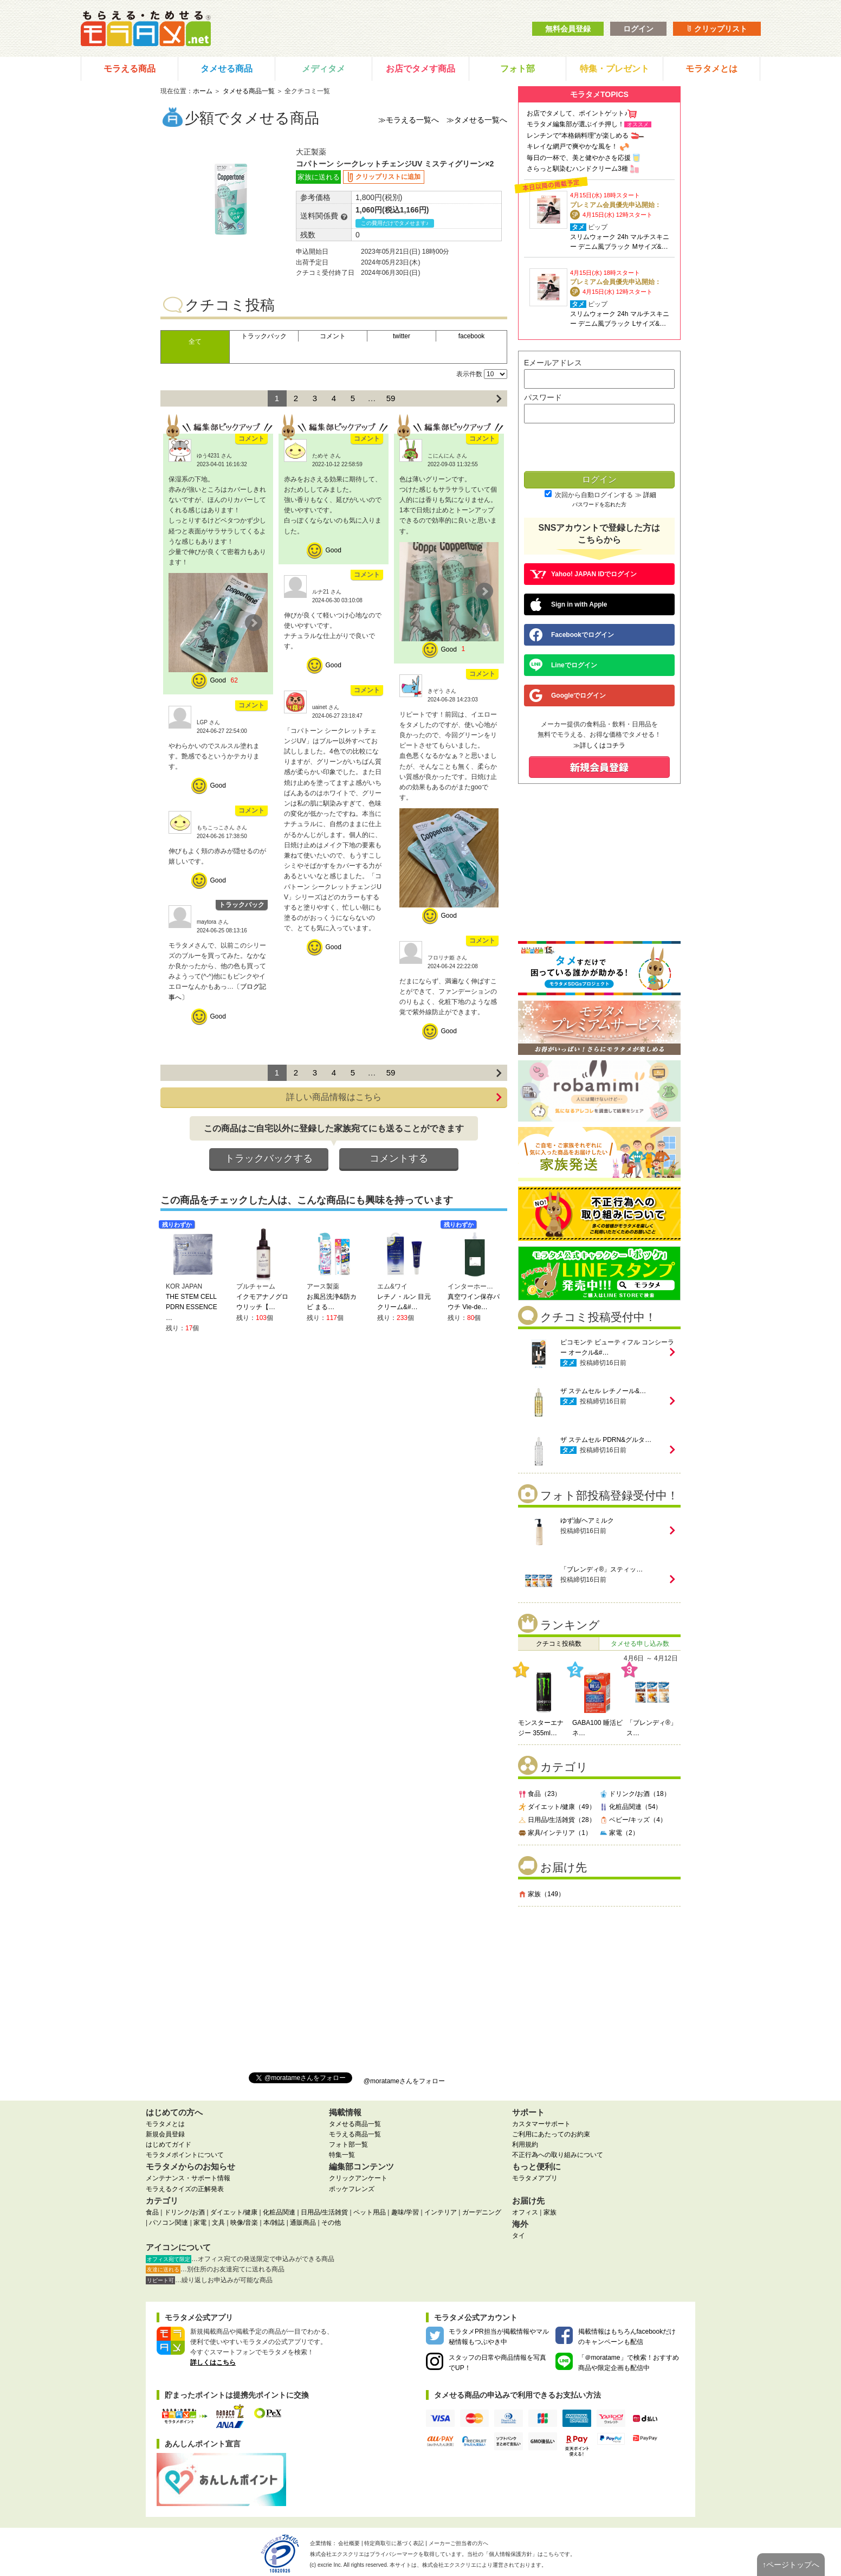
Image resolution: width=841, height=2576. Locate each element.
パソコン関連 (168, 2222)
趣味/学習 (405, 2212)
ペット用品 (369, 2212)
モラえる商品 (129, 68)
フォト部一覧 (348, 2144)
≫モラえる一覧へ (408, 119)
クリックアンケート (358, 2178)
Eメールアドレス (553, 362)
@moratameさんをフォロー (403, 2081)
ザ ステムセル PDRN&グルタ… (606, 1440)
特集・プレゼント (614, 68)
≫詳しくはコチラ (599, 745)
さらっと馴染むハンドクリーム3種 (577, 168)
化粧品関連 (279, 2212)
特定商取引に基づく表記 (394, 2543)
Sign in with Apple (568, 604)
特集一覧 (342, 2155)
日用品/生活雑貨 (324, 2212)
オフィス (525, 2212)
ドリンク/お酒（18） (634, 1794)
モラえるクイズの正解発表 (185, 2189)
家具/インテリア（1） (555, 1833)
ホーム (202, 91)
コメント (333, 336)
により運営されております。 (484, 2565)
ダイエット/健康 (233, 2212)
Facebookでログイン (571, 634)
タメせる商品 (226, 68)
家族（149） (541, 1894)
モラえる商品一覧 (355, 2134)
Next (253, 623)
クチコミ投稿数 (558, 1643)
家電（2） (619, 1833)
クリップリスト (717, 28)
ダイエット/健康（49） (557, 1807)
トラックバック (264, 336)
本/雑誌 (273, 2222)
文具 (218, 2222)
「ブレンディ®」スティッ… (601, 1569)
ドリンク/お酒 (184, 2212)
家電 (199, 2222)
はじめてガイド (168, 2144)
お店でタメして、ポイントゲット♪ (577, 113)
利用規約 (525, 2144)
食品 (152, 2212)
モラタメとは (711, 68)
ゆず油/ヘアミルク (587, 1520)
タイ (518, 2235)
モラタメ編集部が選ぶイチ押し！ (575, 124)
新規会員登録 (165, 2134)
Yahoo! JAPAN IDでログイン (583, 574)
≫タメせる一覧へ (477, 119)
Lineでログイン (563, 665)
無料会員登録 (568, 28)
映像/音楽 (244, 2222)
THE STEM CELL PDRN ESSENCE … (191, 1307)
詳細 (649, 495)
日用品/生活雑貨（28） (557, 1820)
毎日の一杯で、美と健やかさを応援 (579, 158)
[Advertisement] (599, 1985)
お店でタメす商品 (420, 68)
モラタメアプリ (535, 2178)
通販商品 (303, 2222)
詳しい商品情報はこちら (394, 1097)
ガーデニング (481, 2212)
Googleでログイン (567, 695)
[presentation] (599, 448)
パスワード (543, 397)
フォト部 (517, 68)
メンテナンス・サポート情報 (188, 2178)
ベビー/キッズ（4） (633, 1820)
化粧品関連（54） (630, 1807)
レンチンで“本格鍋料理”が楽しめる (578, 135)
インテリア (440, 2212)
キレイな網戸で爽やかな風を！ (572, 146)
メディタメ (323, 68)
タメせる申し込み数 (640, 1643)
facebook (471, 336)
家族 (550, 2212)
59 (391, 398)
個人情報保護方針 (510, 2554)
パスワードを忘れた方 (599, 504)
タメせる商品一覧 (249, 91)
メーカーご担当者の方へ (458, 2543)
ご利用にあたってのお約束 (551, 2134)
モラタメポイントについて (185, 2155)
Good (218, 680)
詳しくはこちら (213, 2362)
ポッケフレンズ (351, 2189)
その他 (331, 2222)
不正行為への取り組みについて (557, 2155)
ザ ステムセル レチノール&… (603, 1391)
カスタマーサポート (541, 2124)
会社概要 (349, 2543)
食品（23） (539, 1794)
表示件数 (469, 374)
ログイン (638, 28)
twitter (401, 336)
